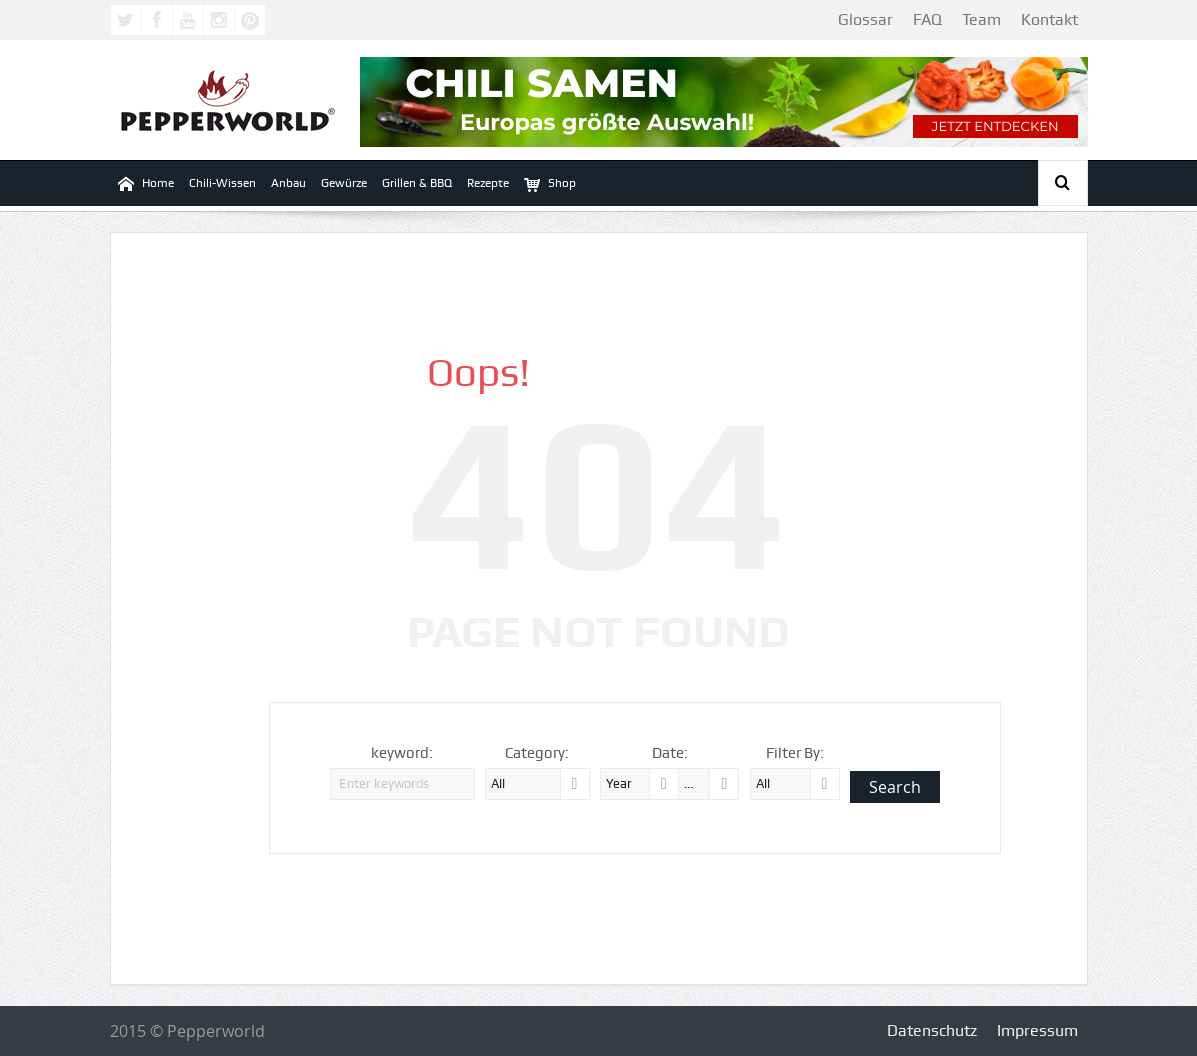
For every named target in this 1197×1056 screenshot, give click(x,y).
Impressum (1037, 1030)
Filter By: (795, 753)
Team (981, 19)
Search (895, 787)
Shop (550, 183)
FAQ (927, 19)
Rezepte (488, 183)
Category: (537, 753)
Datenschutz (932, 1030)
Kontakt (1049, 19)
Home (146, 183)
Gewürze (344, 183)
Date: (670, 753)
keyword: (402, 753)
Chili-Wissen (222, 183)
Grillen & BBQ (417, 183)
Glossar (865, 19)
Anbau (288, 183)
